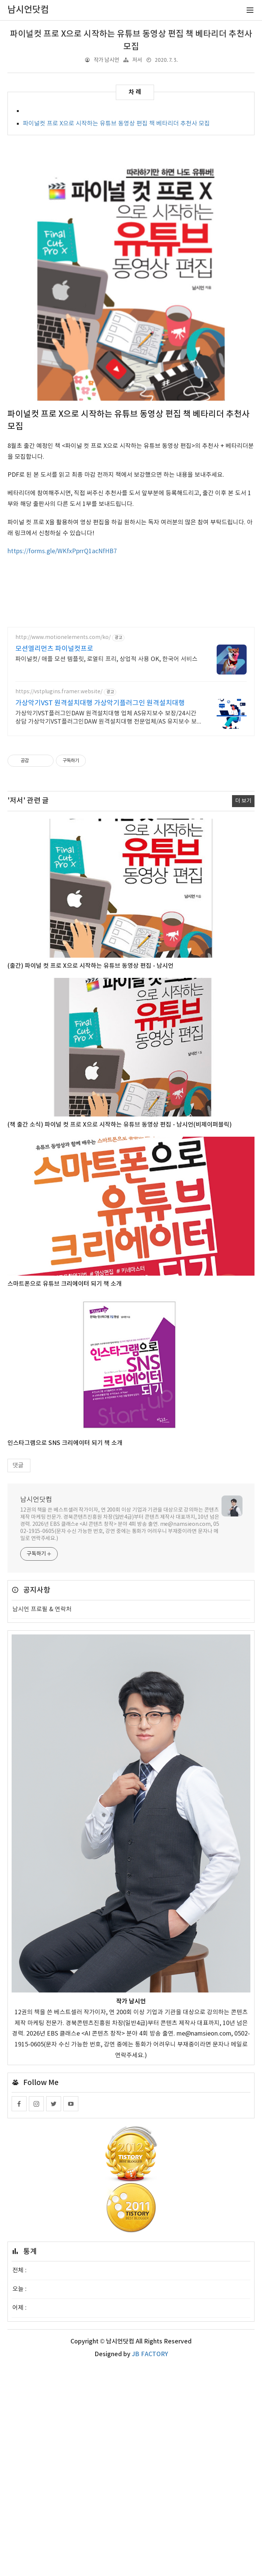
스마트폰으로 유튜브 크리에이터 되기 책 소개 (64, 1284)
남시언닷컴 (36, 1500)
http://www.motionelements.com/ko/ (63, 637)
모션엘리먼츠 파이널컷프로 (54, 649)
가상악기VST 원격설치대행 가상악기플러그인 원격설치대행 (100, 703)
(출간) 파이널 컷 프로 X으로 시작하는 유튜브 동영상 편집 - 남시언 (90, 966)
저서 (137, 60)
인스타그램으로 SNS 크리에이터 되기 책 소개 (65, 1443)
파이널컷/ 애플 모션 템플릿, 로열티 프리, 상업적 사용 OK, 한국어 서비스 (106, 659)
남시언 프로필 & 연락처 (42, 1609)
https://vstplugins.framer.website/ (58, 692)
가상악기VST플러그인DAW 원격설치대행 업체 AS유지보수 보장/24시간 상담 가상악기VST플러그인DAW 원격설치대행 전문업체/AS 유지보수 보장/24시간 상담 (106, 718)
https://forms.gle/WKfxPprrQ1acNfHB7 (62, 551)
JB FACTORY (150, 2354)
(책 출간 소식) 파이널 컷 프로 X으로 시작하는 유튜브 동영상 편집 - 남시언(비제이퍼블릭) (119, 1124)
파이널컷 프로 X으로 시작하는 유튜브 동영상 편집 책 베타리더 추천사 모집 (116, 123)
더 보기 (243, 801)
